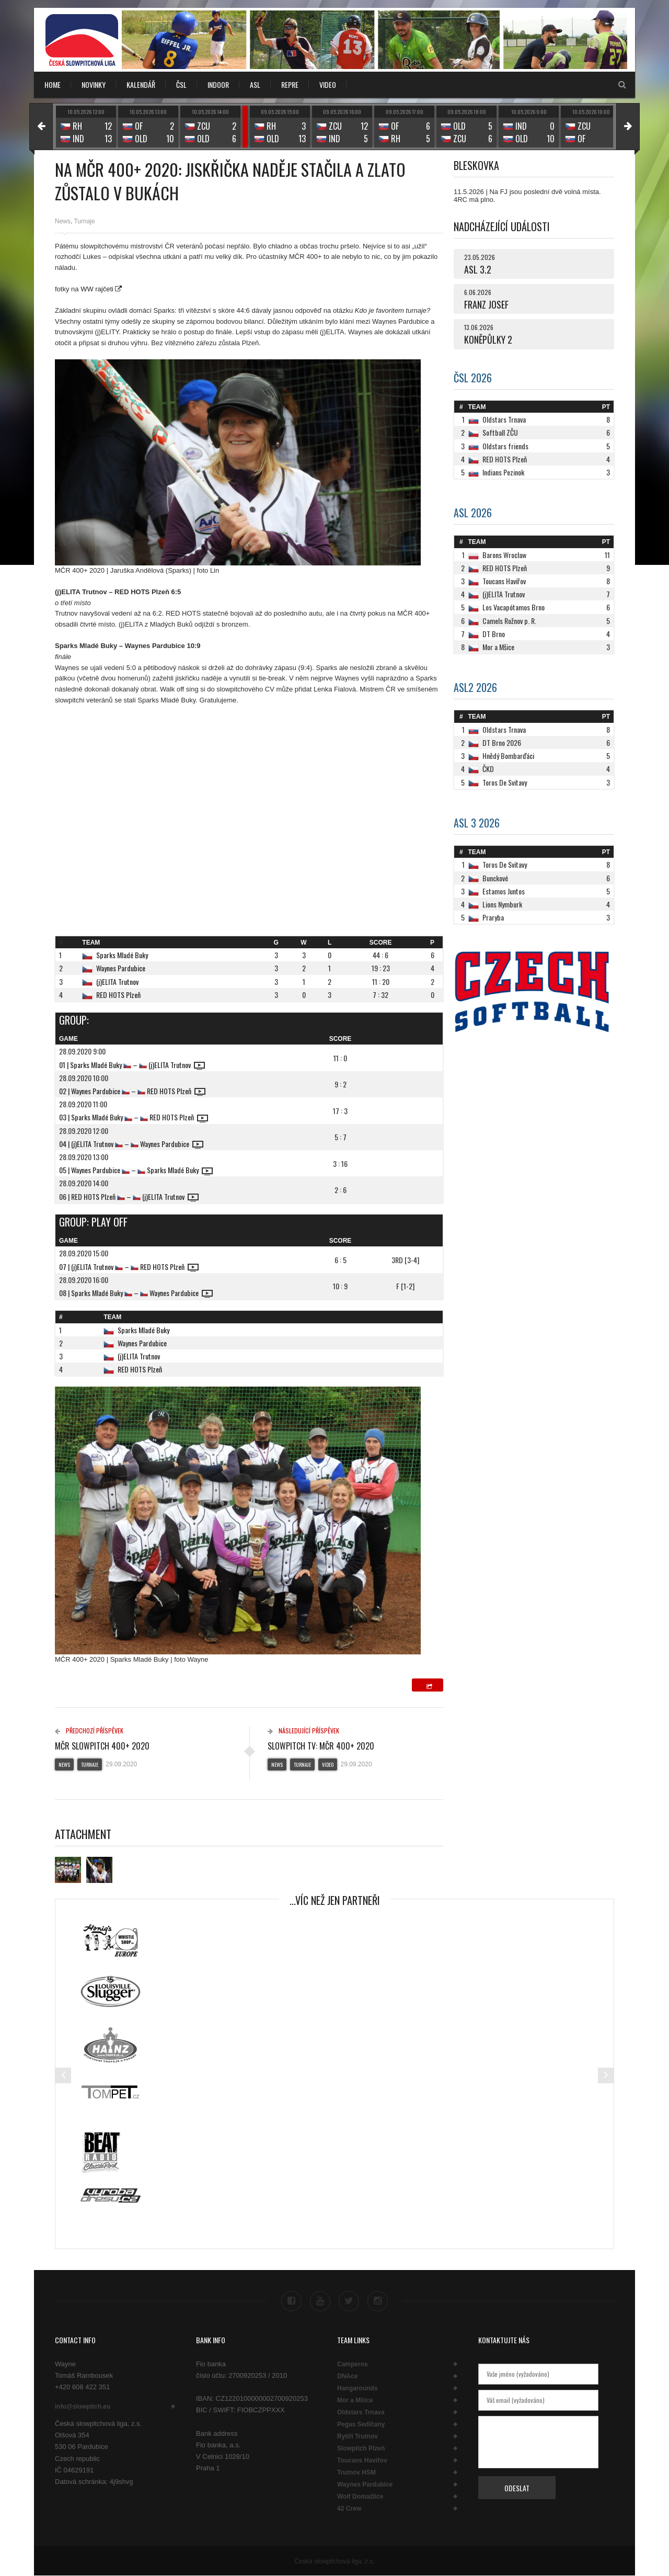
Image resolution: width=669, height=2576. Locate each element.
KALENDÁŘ (140, 84)
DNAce (347, 2376)
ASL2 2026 (475, 687)
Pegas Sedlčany (361, 2424)
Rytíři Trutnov (357, 2436)
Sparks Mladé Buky (122, 954)
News (63, 221)
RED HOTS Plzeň (118, 994)
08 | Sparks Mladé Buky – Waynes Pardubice (136, 1292)
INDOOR (218, 84)
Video (327, 1764)
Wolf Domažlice (360, 2496)
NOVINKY (94, 84)
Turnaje (84, 221)
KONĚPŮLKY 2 (488, 339)
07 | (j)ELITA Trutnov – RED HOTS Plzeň (129, 1266)
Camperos (352, 2364)
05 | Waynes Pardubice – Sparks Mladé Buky (136, 1169)
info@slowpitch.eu (82, 2406)
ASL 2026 (473, 512)
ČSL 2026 (473, 377)
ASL (255, 84)
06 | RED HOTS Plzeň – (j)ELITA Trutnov (129, 1196)
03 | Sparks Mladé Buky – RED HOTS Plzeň (133, 1116)
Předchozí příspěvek (89, 1730)
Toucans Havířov (362, 2460)
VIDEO (327, 84)
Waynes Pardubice (120, 967)
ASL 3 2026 (477, 823)
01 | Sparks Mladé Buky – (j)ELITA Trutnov (132, 1064)
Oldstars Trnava (361, 2412)
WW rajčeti (96, 289)
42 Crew (349, 2508)
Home (52, 84)
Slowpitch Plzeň (361, 2448)
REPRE (289, 84)
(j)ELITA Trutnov (117, 981)
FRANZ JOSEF (486, 304)
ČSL (181, 84)
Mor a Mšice (355, 2400)
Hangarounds (357, 2388)
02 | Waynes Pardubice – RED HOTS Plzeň (132, 1090)
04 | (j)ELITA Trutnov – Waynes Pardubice (131, 1143)
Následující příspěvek (303, 1730)
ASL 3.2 (477, 269)
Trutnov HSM (356, 2472)
